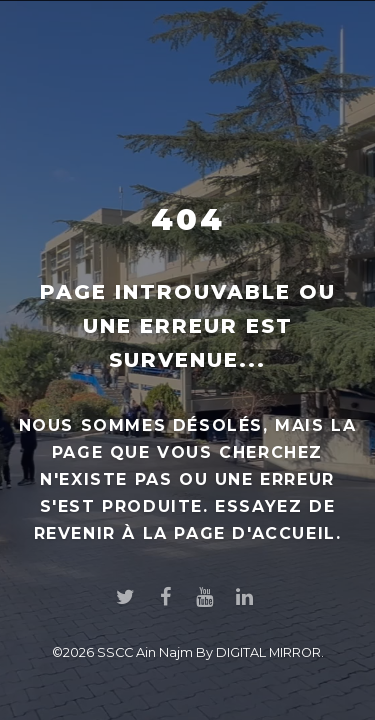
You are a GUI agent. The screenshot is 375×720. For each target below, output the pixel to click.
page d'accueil (254, 533)
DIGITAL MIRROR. (270, 652)
